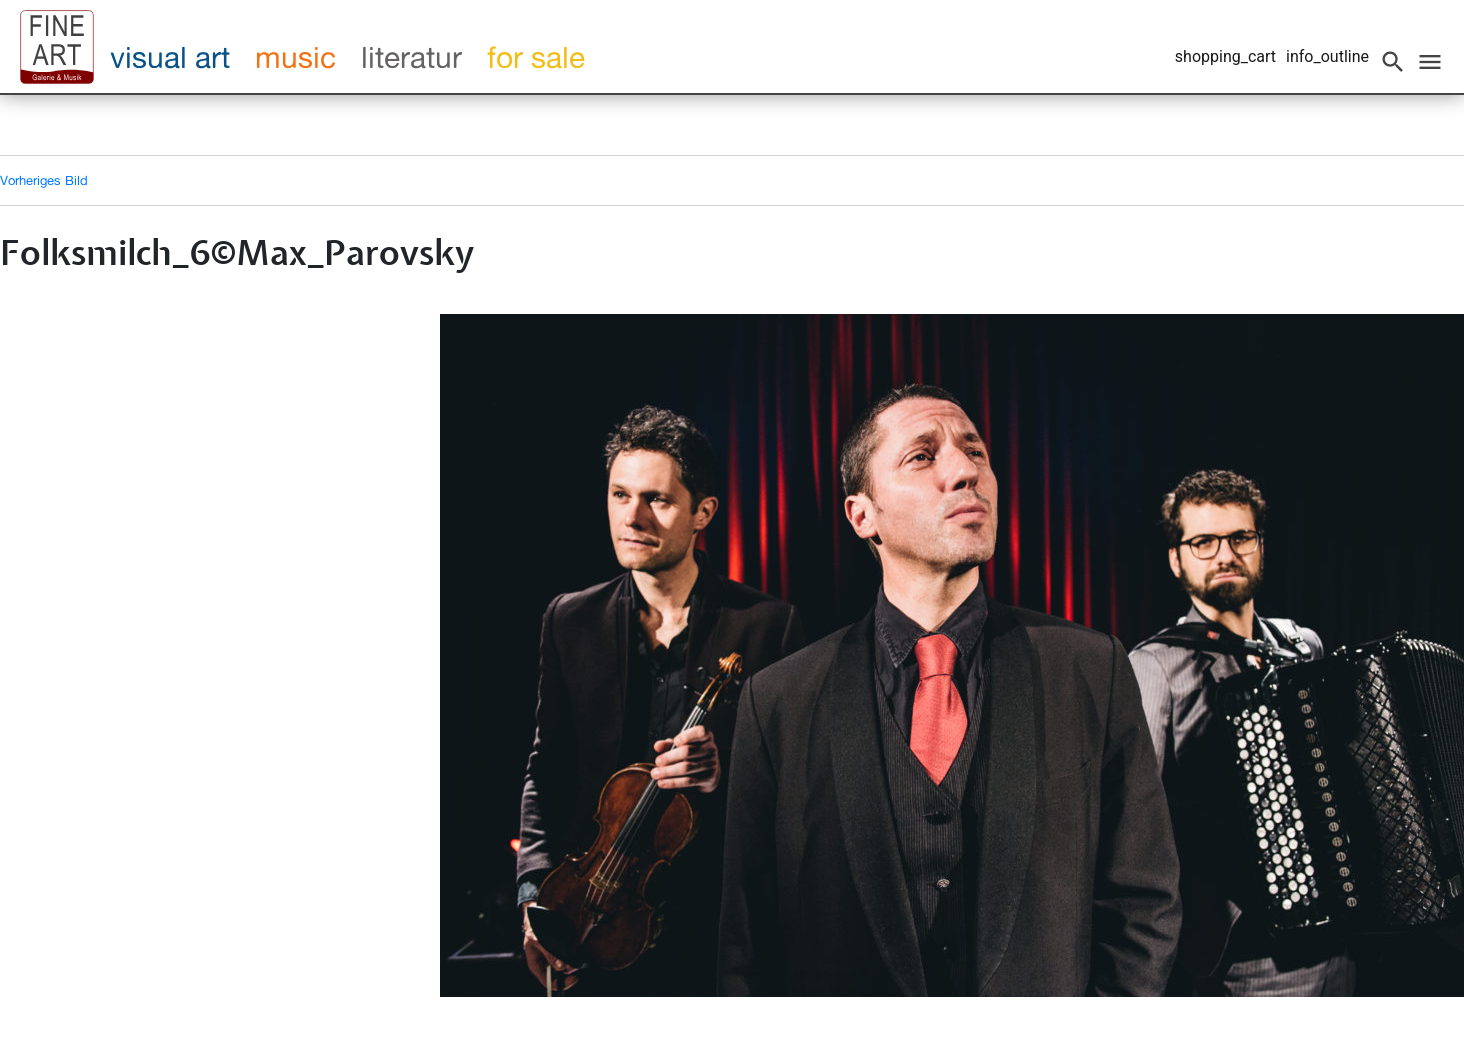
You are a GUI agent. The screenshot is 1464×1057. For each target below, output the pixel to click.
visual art (170, 57)
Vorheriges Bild (44, 180)
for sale (536, 57)
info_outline (1327, 56)
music (295, 57)
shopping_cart (1225, 56)
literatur (411, 57)
